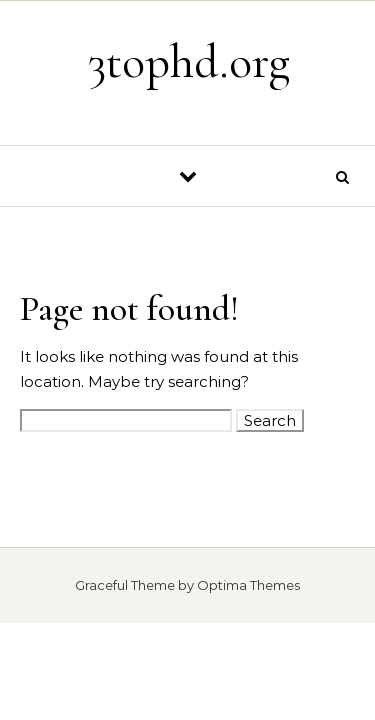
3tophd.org (189, 62)
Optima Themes (248, 585)
